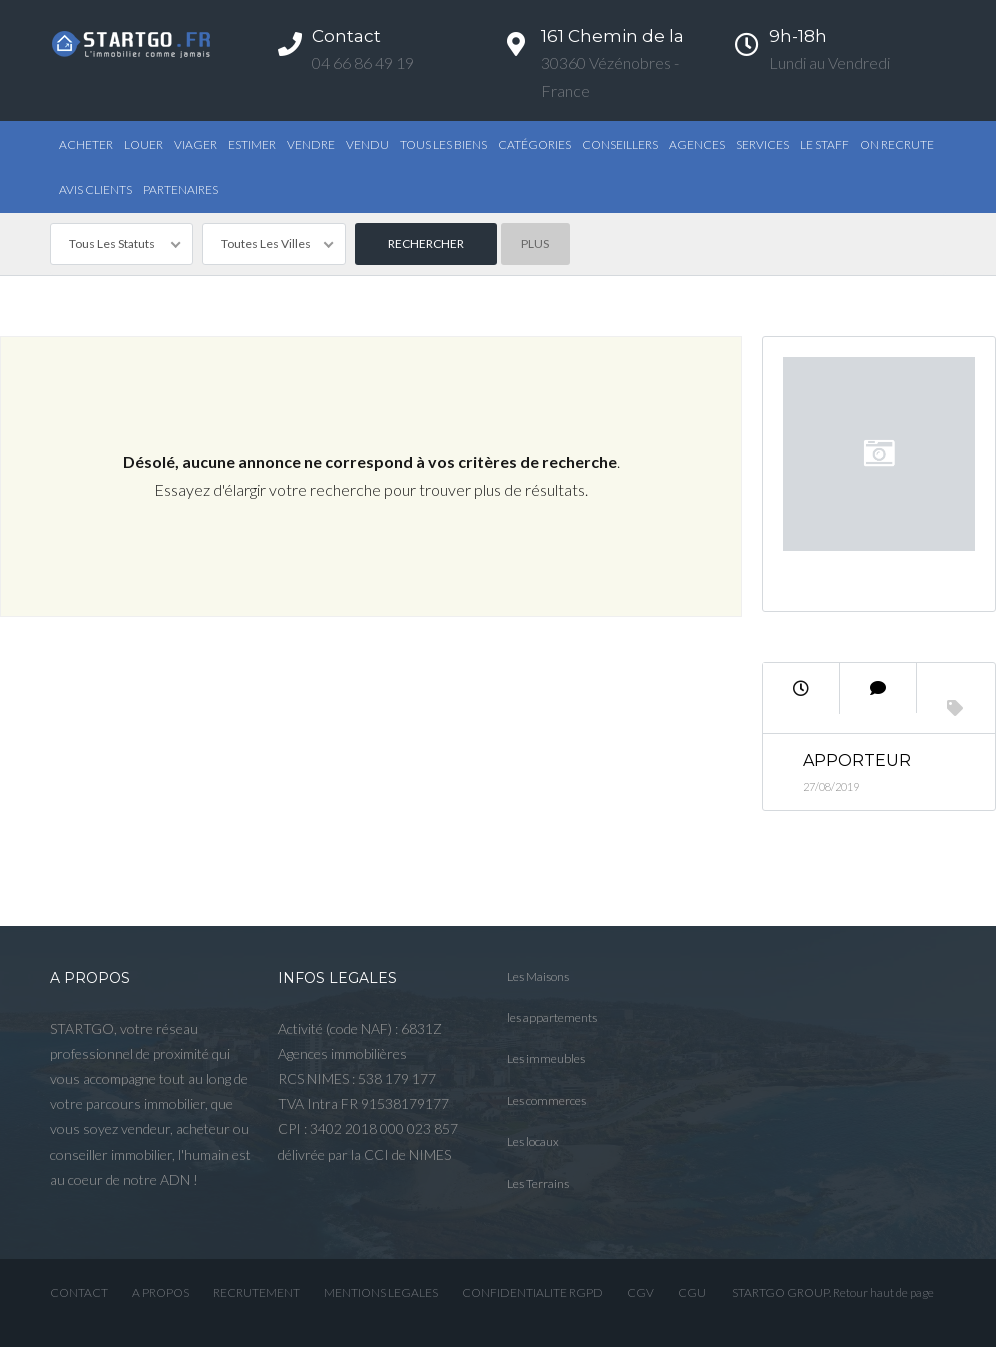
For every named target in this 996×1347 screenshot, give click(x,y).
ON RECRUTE (897, 144)
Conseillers (620, 144)
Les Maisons (538, 976)
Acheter (86, 144)
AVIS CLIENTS (95, 189)
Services (762, 144)
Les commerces (546, 1100)
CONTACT (79, 1292)
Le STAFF (824, 144)
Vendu (367, 144)
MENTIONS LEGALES (381, 1292)
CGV (640, 1292)
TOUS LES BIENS (443, 144)
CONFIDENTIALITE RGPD (532, 1292)
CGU (692, 1292)
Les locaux (533, 1141)
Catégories (534, 144)
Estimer (252, 144)
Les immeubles (546, 1058)
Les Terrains (538, 1183)
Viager (195, 144)
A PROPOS (160, 1292)
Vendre (311, 144)
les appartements (552, 1017)
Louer (143, 144)
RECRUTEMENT (256, 1292)
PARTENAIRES (180, 189)
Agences (697, 144)
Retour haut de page (883, 1292)
